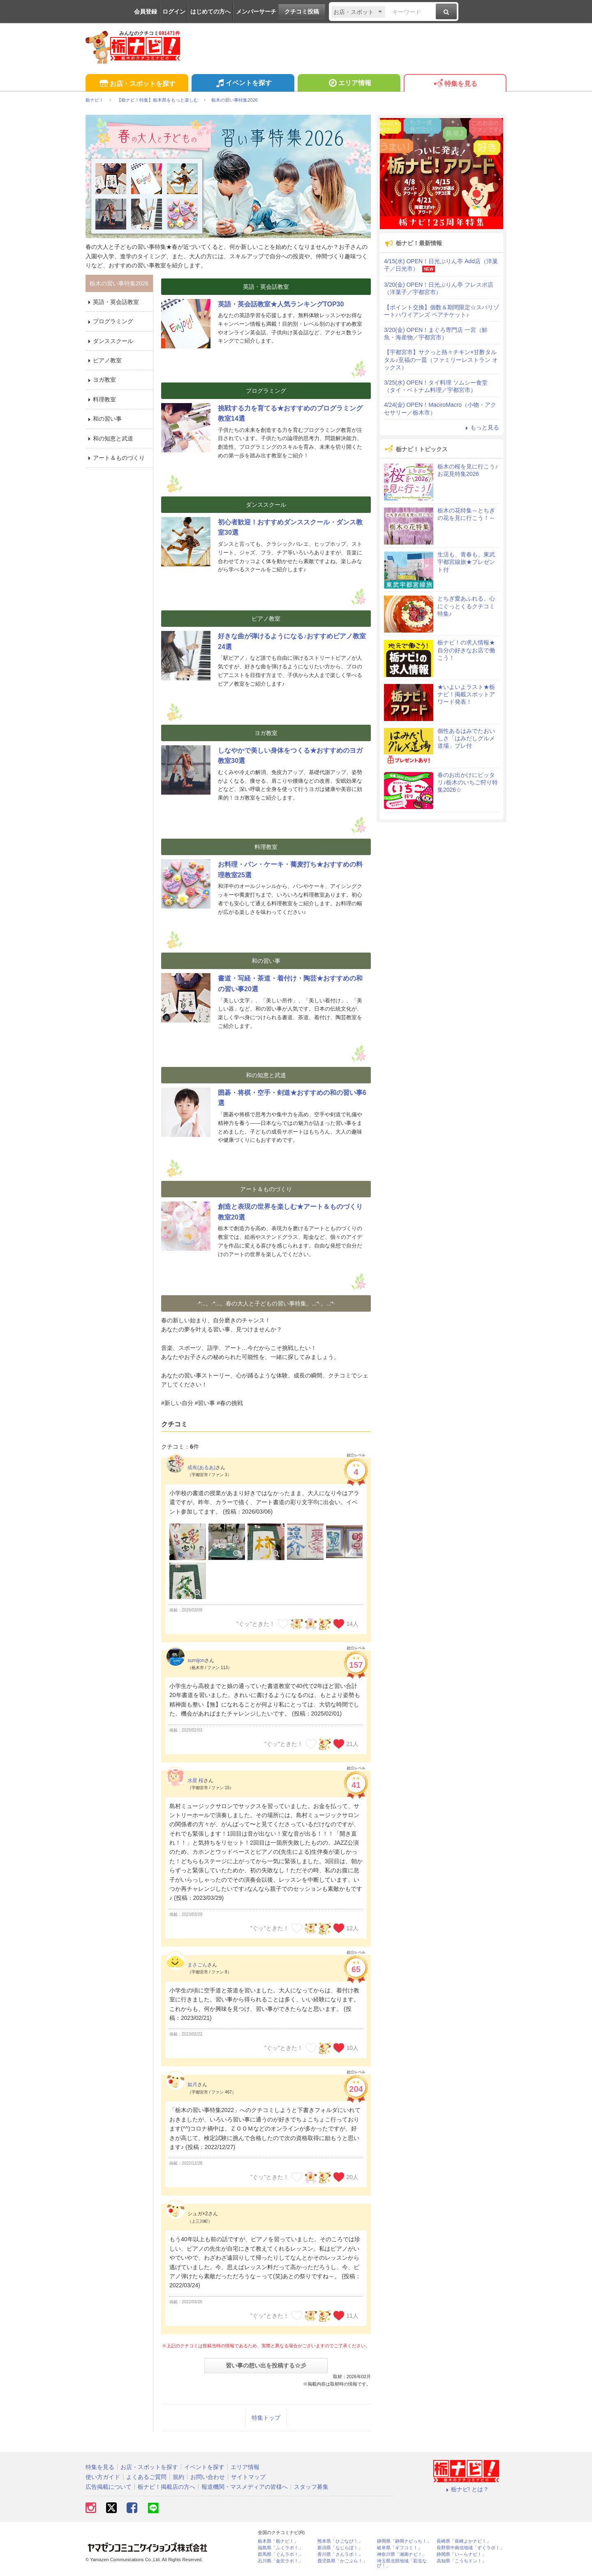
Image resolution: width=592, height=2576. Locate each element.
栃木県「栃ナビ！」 (278, 2541)
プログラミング (109, 321)
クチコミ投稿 (301, 11)
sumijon (195, 1660)
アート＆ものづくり (115, 457)
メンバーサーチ (256, 11)
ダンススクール (109, 341)
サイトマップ (248, 2477)
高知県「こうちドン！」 (461, 2561)
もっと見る (481, 427)
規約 (178, 2477)
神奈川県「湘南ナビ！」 (402, 2554)
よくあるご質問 (146, 2477)
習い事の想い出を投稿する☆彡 (266, 2365)
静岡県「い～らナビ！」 (461, 2554)
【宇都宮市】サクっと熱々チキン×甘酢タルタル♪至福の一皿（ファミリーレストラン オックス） (441, 359)
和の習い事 (104, 418)
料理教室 (101, 399)
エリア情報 (349, 83)
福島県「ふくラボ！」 (280, 2548)
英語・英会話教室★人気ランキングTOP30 (281, 304)
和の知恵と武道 (109, 438)
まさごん (197, 1965)
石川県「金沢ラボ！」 (280, 2561)
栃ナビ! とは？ (466, 2489)
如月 (192, 2084)
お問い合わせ (207, 2477)
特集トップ (266, 2417)
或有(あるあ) (201, 1467)
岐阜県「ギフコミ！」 (399, 2548)
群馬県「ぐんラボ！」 (280, 2554)
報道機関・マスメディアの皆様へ (244, 2486)
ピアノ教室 (104, 360)
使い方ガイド (103, 2477)
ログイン (173, 11)
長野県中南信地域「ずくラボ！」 (470, 2548)
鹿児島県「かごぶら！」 (342, 2561)
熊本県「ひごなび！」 (340, 2541)
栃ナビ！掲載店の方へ (166, 2486)
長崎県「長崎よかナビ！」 (464, 2541)
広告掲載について (109, 2486)
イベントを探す (242, 83)
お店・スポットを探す (136, 84)
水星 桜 (195, 1780)
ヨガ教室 (101, 379)
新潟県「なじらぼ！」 (340, 2548)
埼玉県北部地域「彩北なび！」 (402, 2563)
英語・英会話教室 (112, 302)
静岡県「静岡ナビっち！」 (404, 2541)
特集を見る (455, 84)
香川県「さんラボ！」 (340, 2554)
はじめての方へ (210, 11)
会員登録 (145, 11)
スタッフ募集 (311, 2486)
